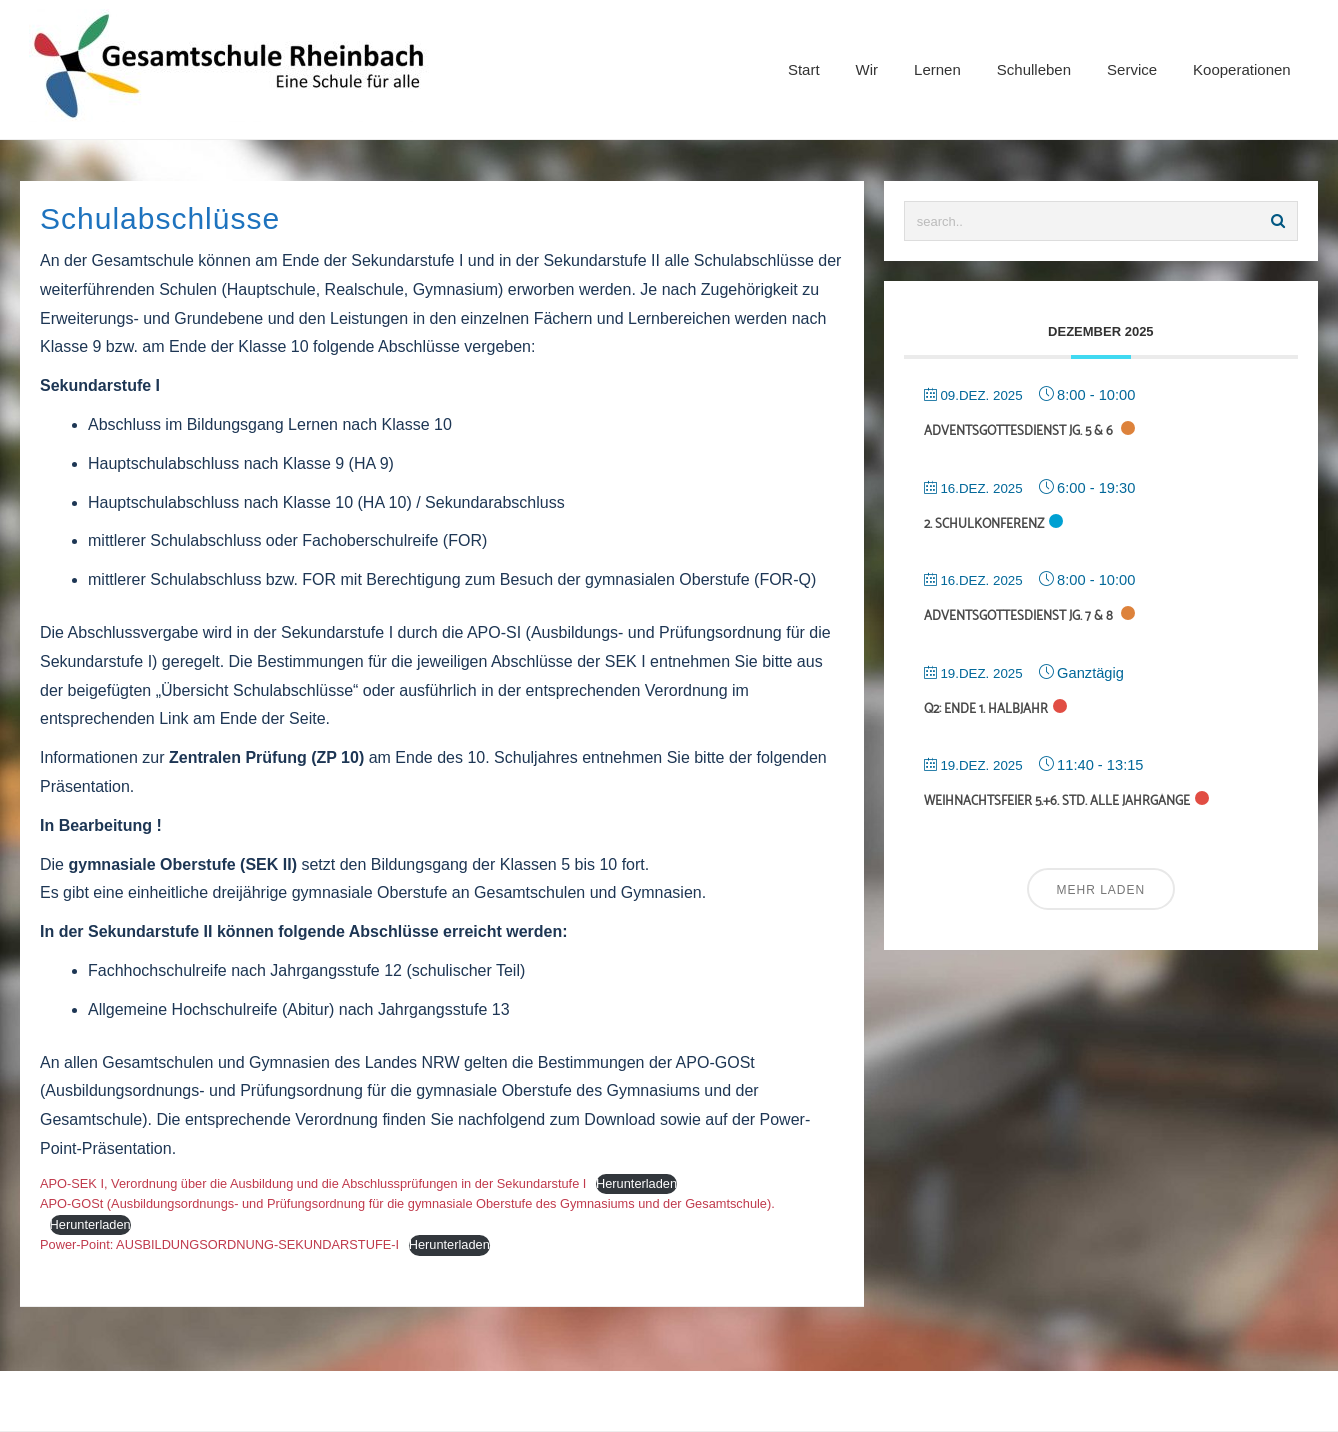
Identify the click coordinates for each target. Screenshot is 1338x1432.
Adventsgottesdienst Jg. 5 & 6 (1020, 431)
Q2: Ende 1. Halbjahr (986, 709)
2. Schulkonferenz (984, 524)
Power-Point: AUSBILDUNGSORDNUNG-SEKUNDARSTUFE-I (219, 1244)
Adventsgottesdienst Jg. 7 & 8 (1020, 616)
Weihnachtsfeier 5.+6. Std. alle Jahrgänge (1057, 801)
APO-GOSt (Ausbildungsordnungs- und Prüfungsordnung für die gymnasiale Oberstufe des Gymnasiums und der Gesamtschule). (407, 1203)
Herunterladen (636, 1183)
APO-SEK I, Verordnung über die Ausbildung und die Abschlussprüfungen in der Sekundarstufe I (313, 1183)
